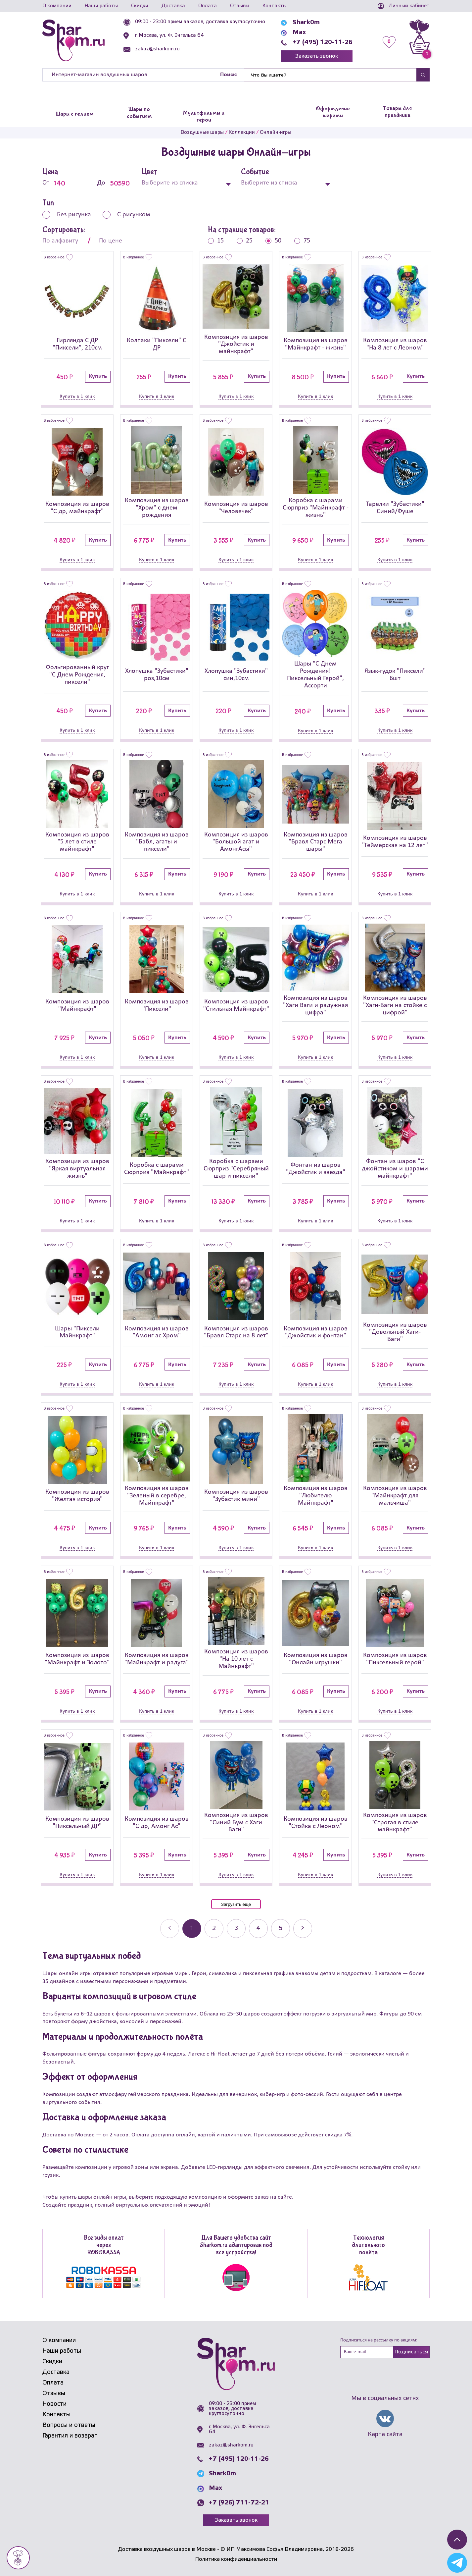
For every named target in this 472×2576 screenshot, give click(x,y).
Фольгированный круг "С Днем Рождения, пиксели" (77, 674)
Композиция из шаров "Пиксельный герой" (395, 1659)
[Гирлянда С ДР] (77, 298)
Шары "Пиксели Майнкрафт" (77, 1332)
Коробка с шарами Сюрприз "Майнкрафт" (156, 1169)
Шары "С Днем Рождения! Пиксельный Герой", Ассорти (315, 675)
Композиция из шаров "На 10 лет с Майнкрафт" (236, 1659)
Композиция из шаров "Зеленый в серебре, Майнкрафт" (157, 1495)
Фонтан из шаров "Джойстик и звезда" (315, 1169)
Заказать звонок (316, 56)
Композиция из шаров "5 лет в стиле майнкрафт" (77, 842)
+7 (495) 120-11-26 (323, 42)
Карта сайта (385, 2434)
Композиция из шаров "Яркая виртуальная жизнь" (77, 1168)
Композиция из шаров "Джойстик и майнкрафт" (236, 344)
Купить (98, 376)
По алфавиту (60, 241)
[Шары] (315, 623)
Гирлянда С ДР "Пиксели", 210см (77, 344)
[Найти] (330, 74)
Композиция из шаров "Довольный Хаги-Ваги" (395, 1332)
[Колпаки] (156, 298)
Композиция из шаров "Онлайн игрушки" (316, 1659)
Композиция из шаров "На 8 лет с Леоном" (395, 344)
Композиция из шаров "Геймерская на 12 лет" (395, 842)
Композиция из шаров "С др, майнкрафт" (77, 508)
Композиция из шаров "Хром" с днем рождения (157, 507)
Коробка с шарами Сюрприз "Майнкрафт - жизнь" (316, 507)
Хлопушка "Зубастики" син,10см (236, 675)
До (114, 183)
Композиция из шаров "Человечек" (236, 508)
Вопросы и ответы (68, 2425)
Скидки (139, 6)
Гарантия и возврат (70, 2436)
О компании (56, 6)
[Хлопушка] (156, 627)
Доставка (173, 6)
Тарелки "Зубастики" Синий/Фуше (395, 508)
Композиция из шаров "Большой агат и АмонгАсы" (236, 842)
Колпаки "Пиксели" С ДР (156, 344)
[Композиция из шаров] (236, 297)
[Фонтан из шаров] (315, 1123)
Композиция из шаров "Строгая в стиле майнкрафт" (395, 1822)
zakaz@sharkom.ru (157, 49)
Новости (54, 2404)
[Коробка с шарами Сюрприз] (315, 460)
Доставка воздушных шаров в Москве (167, 2549)
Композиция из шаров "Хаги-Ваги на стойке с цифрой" (395, 1005)
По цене (110, 241)
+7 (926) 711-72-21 (239, 2503)
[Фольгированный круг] (77, 625)
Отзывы (239, 6)
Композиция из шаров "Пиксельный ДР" (77, 1823)
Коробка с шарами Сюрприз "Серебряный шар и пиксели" (236, 1168)
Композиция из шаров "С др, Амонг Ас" (157, 1823)
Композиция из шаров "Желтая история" (77, 1496)
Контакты (274, 6)
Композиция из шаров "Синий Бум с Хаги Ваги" (236, 1822)
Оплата (207, 6)
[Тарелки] (394, 462)
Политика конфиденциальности (236, 2559)
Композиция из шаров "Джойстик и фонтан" (316, 1332)
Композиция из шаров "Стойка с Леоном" (316, 1823)
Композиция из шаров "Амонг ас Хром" (157, 1332)
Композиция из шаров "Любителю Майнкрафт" (316, 1495)
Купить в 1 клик (77, 396)
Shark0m (306, 23)
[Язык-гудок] (394, 627)
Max (299, 32)
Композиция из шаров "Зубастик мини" (236, 1496)
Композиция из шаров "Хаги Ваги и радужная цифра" (315, 1005)
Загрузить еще (236, 1904)
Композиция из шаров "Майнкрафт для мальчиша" (395, 1495)
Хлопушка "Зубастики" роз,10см (156, 675)
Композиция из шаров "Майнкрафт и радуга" (156, 1659)
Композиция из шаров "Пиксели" (157, 1005)
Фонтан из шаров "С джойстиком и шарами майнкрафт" (395, 1168)
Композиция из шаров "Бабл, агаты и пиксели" (157, 842)
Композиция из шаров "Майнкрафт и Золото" (77, 1659)
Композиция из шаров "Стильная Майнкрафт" (236, 1005)
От (59, 183)
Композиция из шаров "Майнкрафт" (77, 1005)
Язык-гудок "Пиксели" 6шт (395, 675)
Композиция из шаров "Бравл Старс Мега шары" (316, 842)
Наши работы (101, 6)
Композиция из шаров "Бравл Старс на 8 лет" (236, 1332)
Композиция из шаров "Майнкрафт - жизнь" (316, 344)
